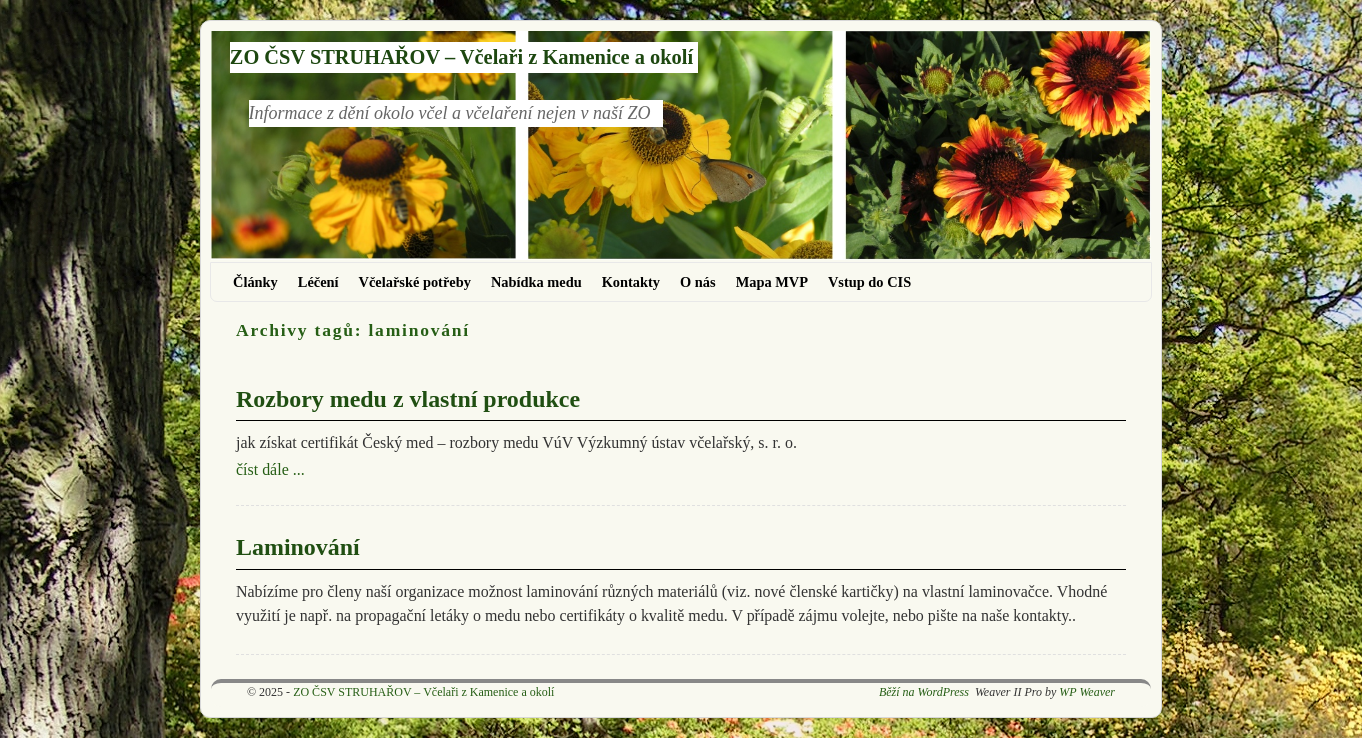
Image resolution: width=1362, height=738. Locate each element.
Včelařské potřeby (415, 282)
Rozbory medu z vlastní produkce (408, 399)
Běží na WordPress (924, 692)
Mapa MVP (772, 282)
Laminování (298, 547)
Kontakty (631, 282)
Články (255, 282)
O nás (698, 282)
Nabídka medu (536, 282)
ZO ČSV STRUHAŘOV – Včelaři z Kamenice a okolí (461, 57)
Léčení (318, 282)
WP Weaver (1087, 692)
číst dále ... (270, 469)
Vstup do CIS (869, 282)
